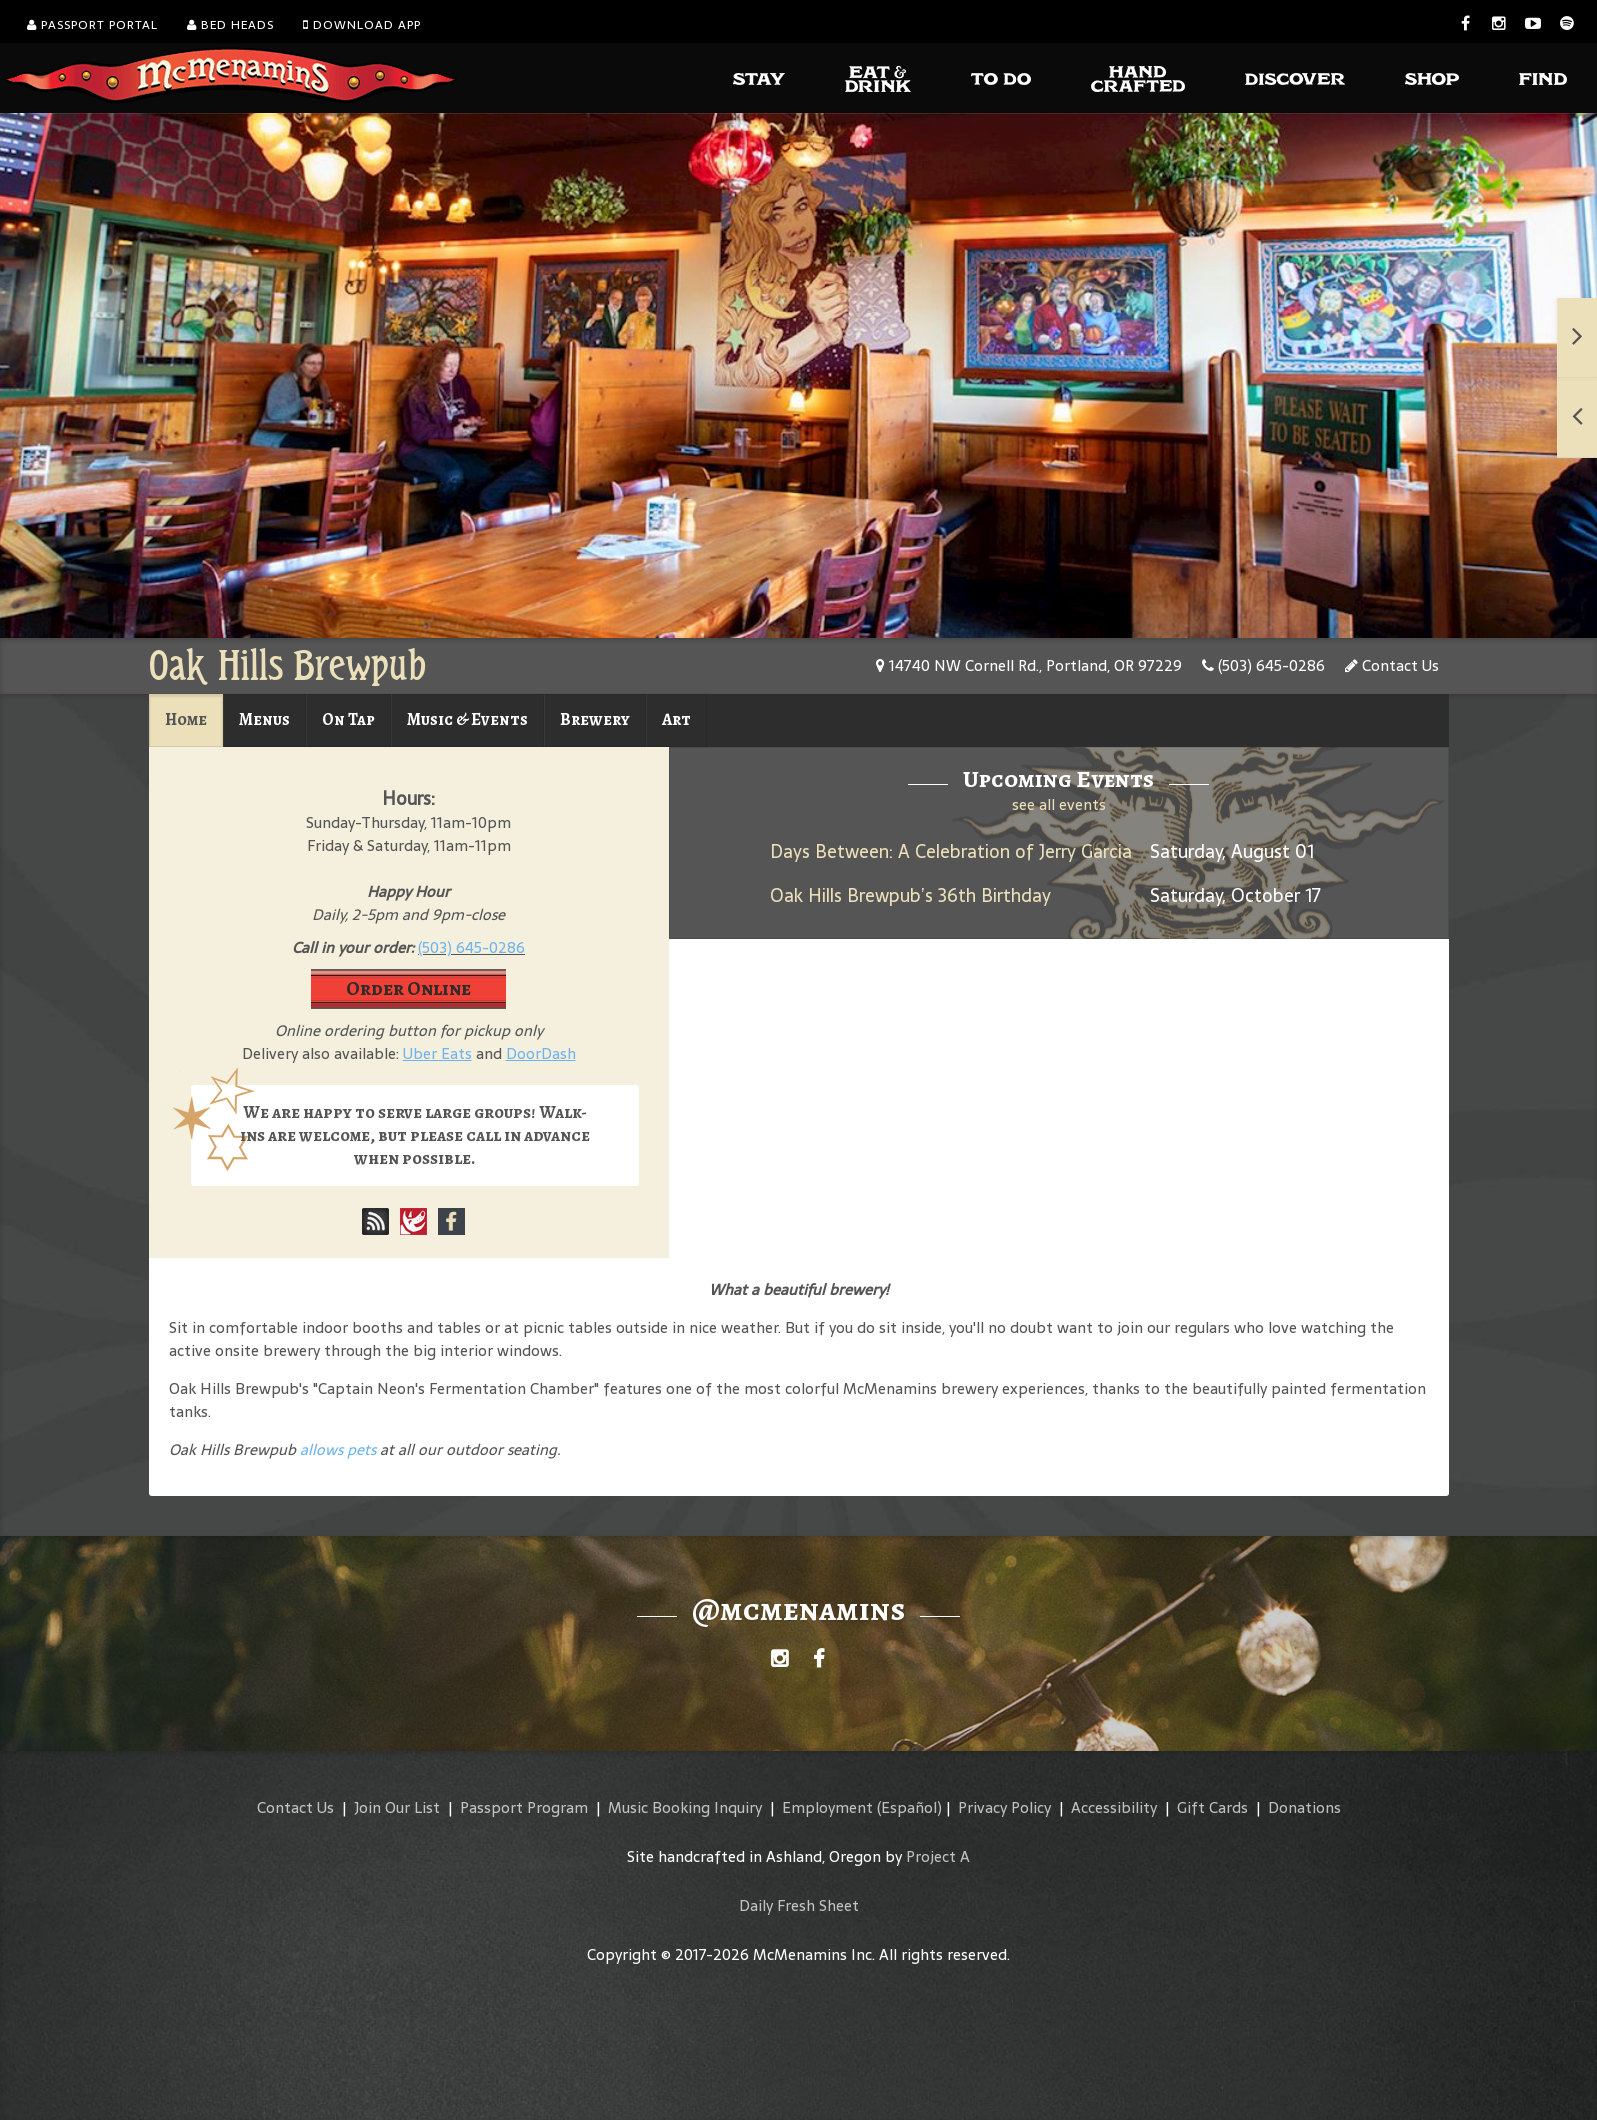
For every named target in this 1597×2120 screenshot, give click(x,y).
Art (676, 719)
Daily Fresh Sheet (799, 1905)
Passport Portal (92, 25)
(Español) (909, 1807)
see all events (1059, 804)
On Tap (348, 719)
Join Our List (397, 1807)
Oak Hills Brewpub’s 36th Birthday (910, 895)
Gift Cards (1212, 1807)
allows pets (338, 1449)
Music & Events (467, 719)
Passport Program (524, 1807)
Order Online (408, 988)
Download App (362, 25)
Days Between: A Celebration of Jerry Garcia (951, 851)
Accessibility (1114, 1807)
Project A (938, 1856)
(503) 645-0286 (1263, 665)
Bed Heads (230, 25)
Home (186, 719)
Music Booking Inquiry (685, 1807)
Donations (1304, 1807)
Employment (827, 1807)
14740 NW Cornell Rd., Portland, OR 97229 (1029, 665)
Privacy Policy (1004, 1807)
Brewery (595, 719)
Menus (264, 719)
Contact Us (1392, 665)
